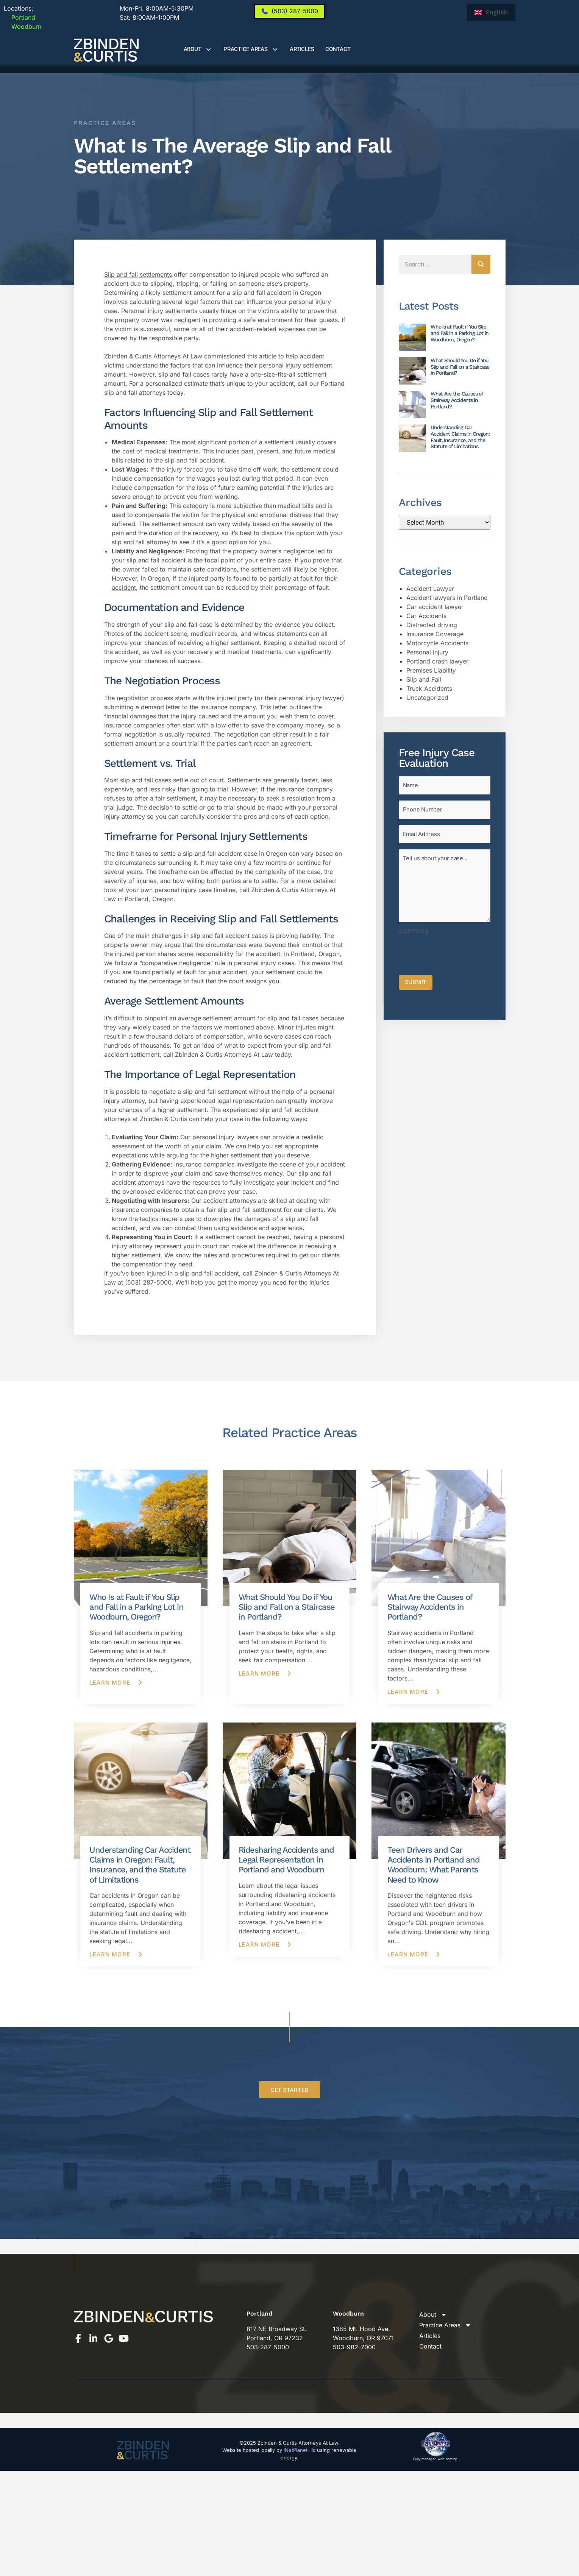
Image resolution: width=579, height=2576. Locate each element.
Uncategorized (427, 697)
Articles (302, 49)
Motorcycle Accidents (437, 643)
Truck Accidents (429, 688)
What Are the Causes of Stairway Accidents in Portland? (457, 400)
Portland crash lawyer (437, 661)
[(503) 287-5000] (289, 11)
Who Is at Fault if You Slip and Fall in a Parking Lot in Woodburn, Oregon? (459, 333)
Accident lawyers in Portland (447, 597)
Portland (19, 17)
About (198, 49)
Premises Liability (431, 670)
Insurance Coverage (435, 634)
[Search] (480, 264)
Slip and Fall (423, 679)
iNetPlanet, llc (299, 2450)
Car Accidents (426, 616)
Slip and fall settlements (138, 274)
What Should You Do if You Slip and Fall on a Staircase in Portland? (460, 366)
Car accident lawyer (435, 607)
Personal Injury (427, 652)
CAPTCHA (414, 931)
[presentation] (456, 952)
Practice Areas (250, 49)
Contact (337, 49)
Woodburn (22, 26)
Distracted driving (431, 625)
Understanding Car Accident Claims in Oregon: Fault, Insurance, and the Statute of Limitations (460, 436)
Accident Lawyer (430, 588)
